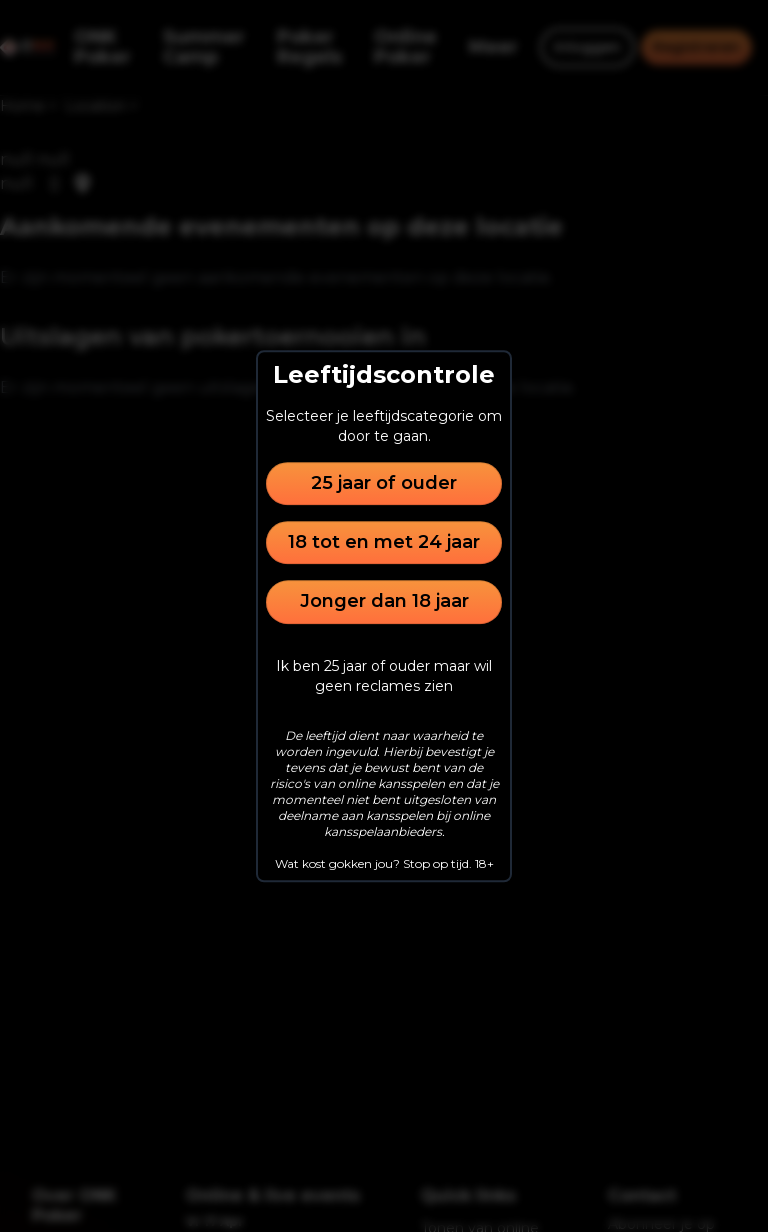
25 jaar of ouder (384, 483)
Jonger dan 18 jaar (384, 602)
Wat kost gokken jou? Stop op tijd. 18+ (384, 863)
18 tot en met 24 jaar (384, 542)
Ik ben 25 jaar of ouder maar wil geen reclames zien (384, 676)
